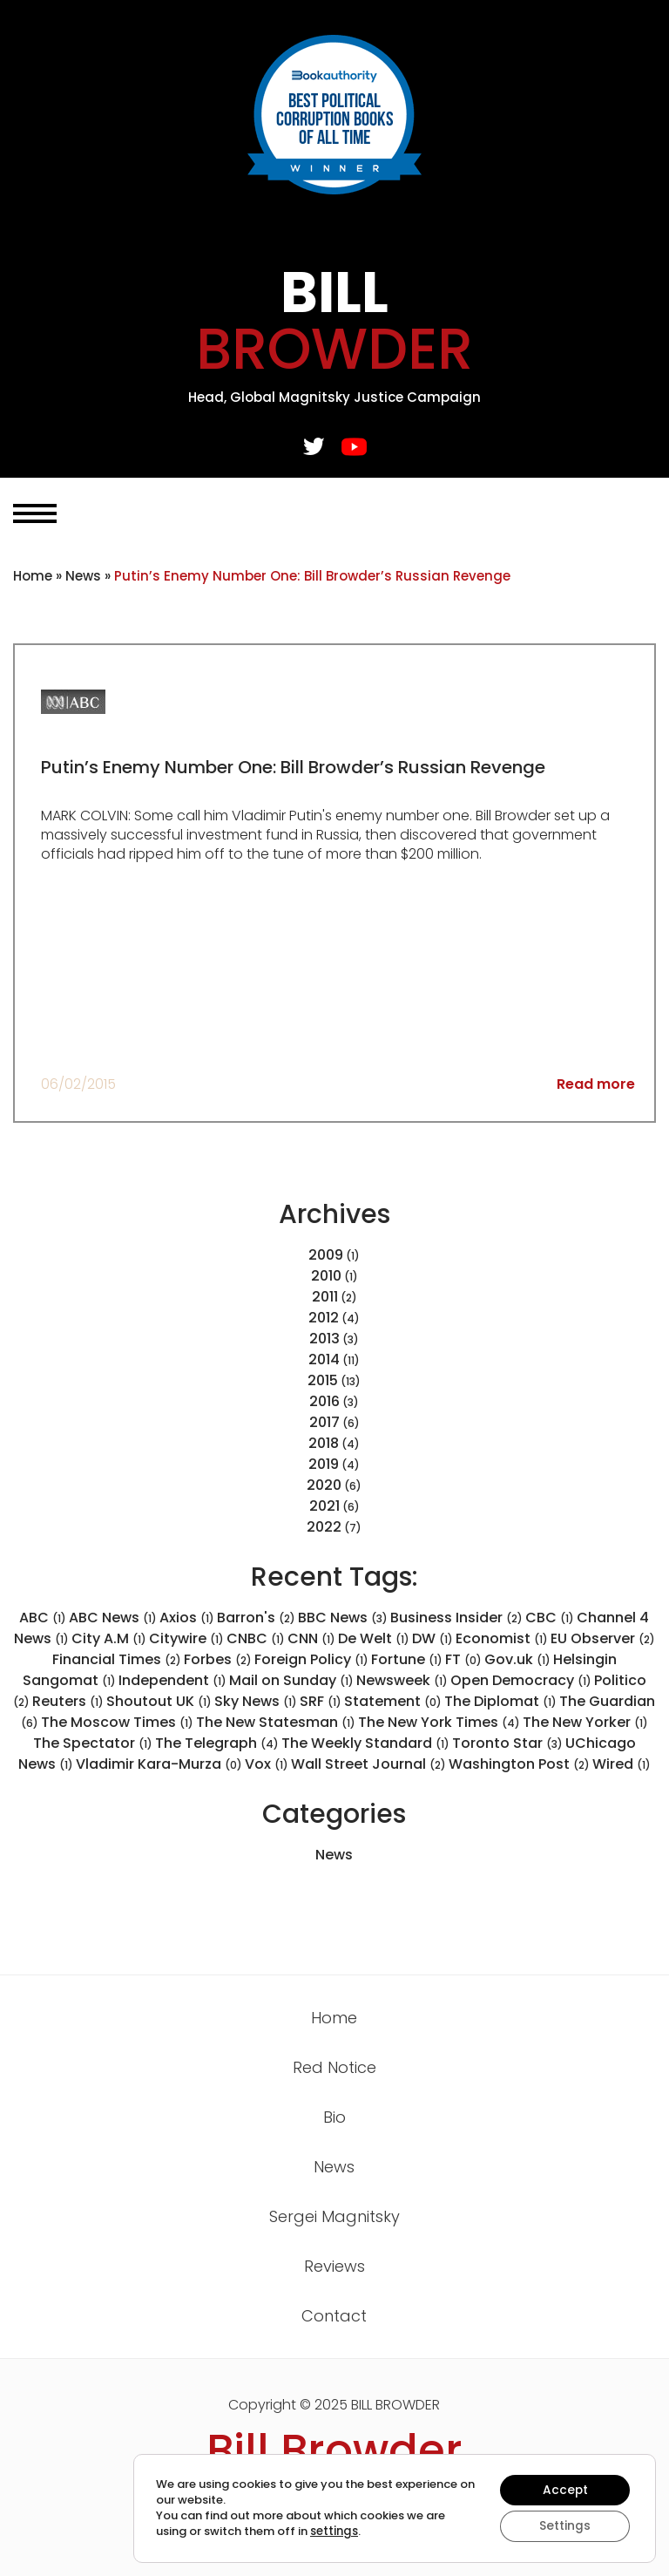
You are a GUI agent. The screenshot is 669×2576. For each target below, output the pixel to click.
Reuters (68, 1701)
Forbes (218, 1659)
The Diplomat (500, 1701)
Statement (393, 1701)
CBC (549, 1617)
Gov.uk (517, 1659)
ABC (42, 1617)
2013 (324, 1339)
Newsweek (402, 1680)
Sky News (255, 1701)
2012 (323, 1318)
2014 (324, 1359)
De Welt (373, 1638)
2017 (324, 1422)
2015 (322, 1380)
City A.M (108, 1638)
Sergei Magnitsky (334, 2216)
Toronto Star (507, 1743)
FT (463, 1659)
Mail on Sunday (291, 1680)
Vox (266, 1764)
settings (333, 2531)
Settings (564, 2526)
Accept (564, 2489)
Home (32, 576)
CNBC (255, 1638)
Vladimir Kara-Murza (159, 1764)
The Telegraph (217, 1743)
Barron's (256, 1617)
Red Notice (334, 2067)
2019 (323, 1464)
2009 (325, 1255)
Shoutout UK (159, 1701)
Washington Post (519, 1764)
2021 (324, 1506)
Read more (596, 1084)
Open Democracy (520, 1680)
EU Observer (603, 1638)
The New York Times (439, 1722)
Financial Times (116, 1659)
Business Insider (456, 1617)
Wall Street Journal (368, 1764)
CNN (311, 1638)
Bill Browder (334, 2450)
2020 (324, 1485)
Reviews (334, 2266)
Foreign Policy (311, 1659)
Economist (502, 1638)
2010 (326, 1276)
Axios (186, 1617)
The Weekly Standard (365, 1743)
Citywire (186, 1638)
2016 (324, 1401)
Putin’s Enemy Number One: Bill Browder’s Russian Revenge (295, 767)
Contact (334, 2316)
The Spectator (92, 1743)
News (83, 576)
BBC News (343, 1617)
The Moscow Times (117, 1722)
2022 (324, 1527)
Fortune (407, 1659)
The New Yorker (585, 1722)
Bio (334, 2117)
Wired (621, 1764)
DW (432, 1638)
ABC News (113, 1617)
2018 (323, 1443)
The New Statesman (275, 1722)
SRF (320, 1701)
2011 (325, 1297)
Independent (172, 1680)
